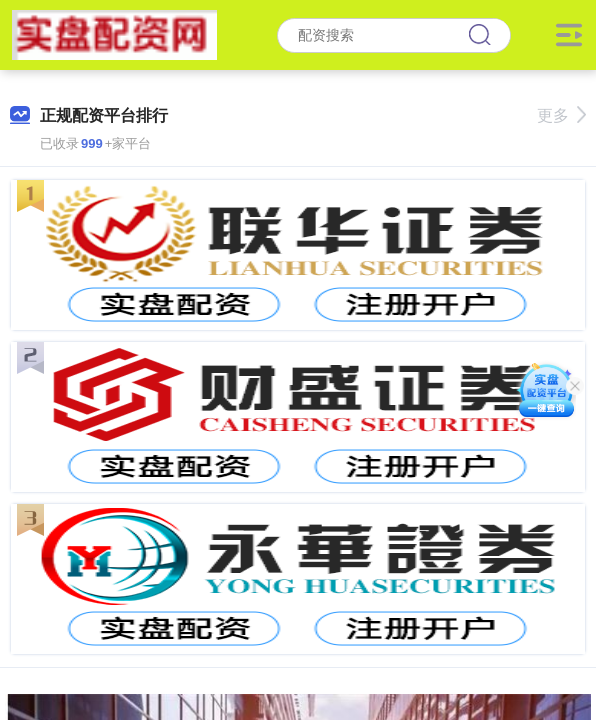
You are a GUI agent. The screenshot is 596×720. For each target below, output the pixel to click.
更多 (561, 115)
